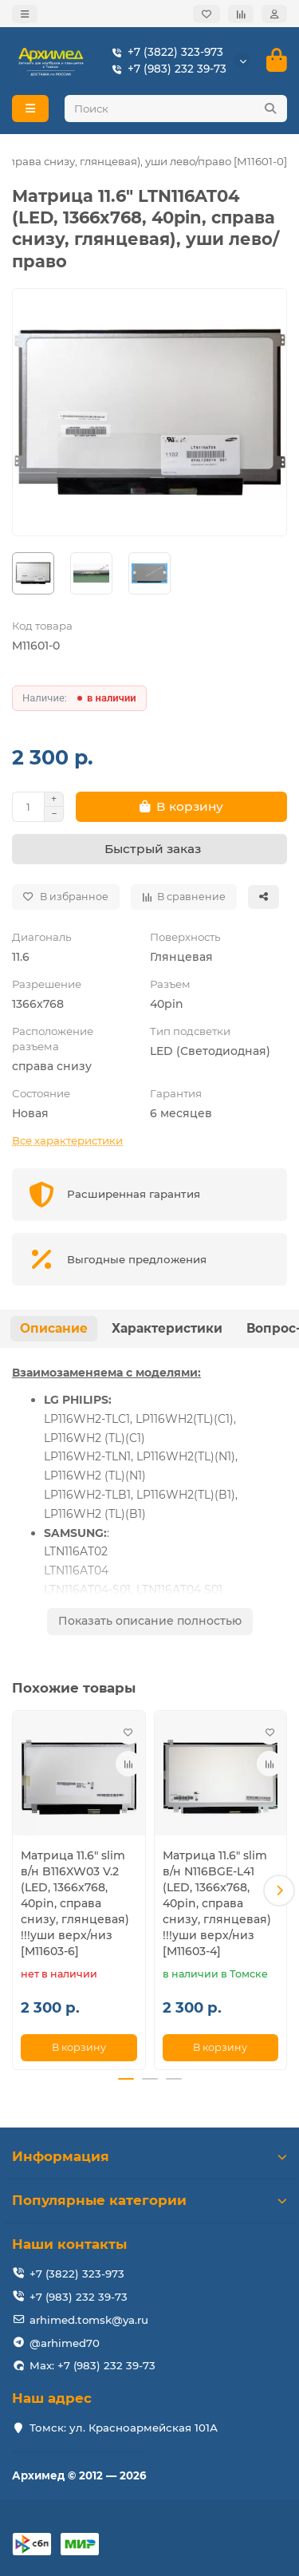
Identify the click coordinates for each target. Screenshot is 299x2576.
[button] (279, 1890)
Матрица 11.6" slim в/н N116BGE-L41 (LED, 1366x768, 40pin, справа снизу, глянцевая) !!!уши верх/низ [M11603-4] (217, 1903)
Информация (149, 2156)
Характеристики (167, 1328)
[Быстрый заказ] (149, 849)
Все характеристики (67, 1140)
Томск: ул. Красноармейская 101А (124, 2427)
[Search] (176, 108)
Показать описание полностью (150, 1621)
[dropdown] (24, 14)
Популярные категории (149, 2200)
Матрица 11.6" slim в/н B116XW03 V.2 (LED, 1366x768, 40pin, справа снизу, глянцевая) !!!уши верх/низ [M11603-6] (75, 1903)
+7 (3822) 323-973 (164, 52)
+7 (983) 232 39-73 (165, 69)
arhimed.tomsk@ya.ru (89, 2319)
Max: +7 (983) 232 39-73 (92, 2365)
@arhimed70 (65, 2343)
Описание (54, 1328)
